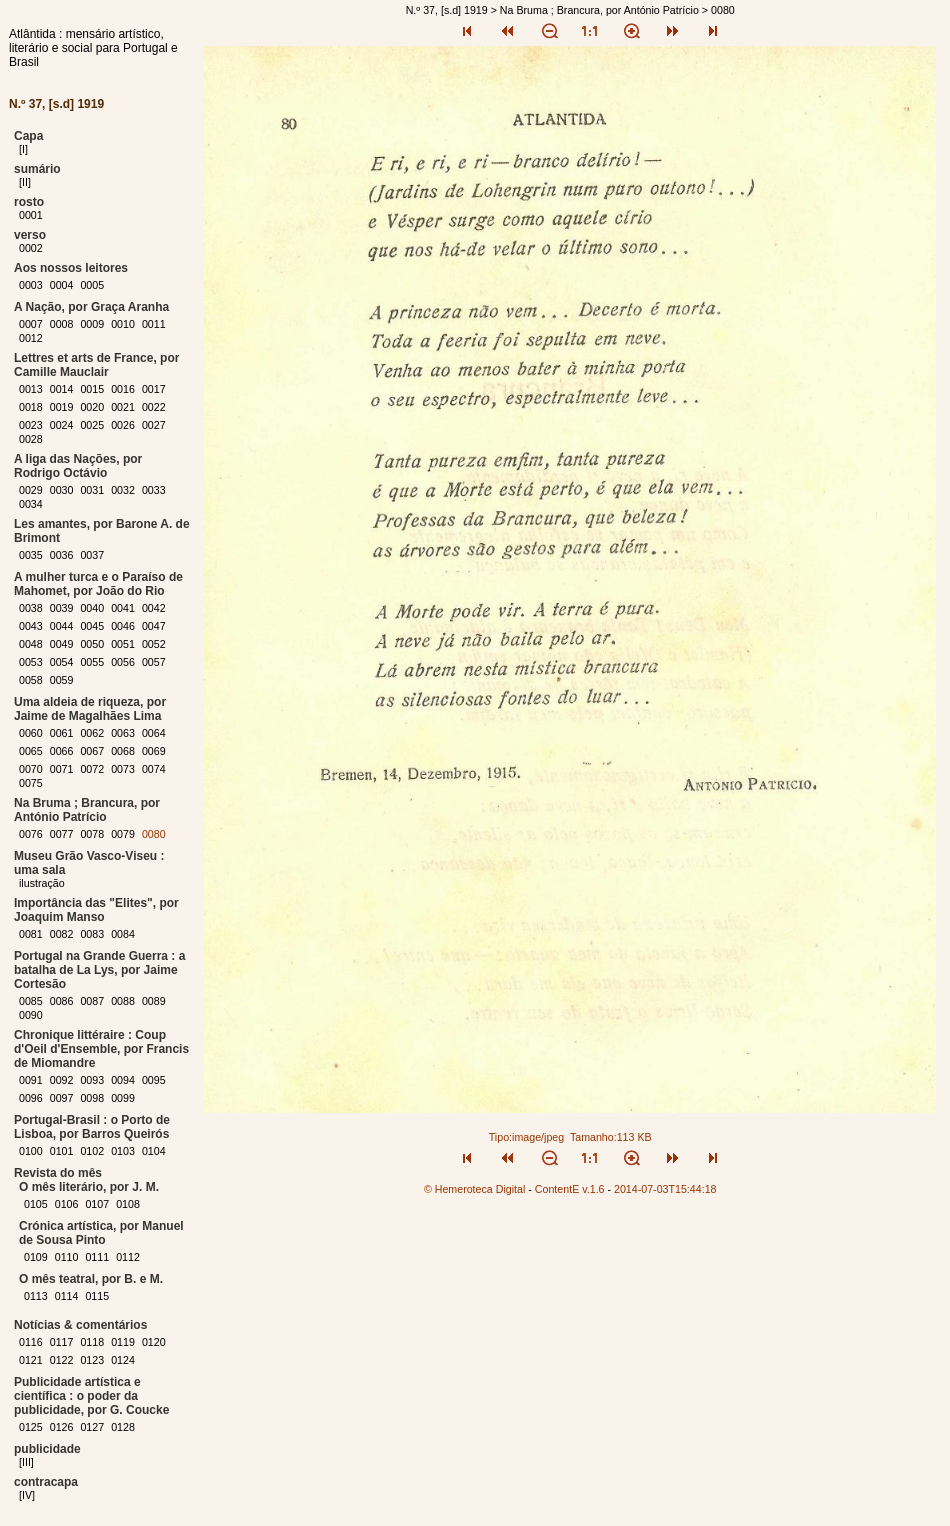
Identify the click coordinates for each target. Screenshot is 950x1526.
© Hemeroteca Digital (474, 1189)
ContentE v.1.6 (570, 1189)
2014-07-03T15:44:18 (665, 1189)
